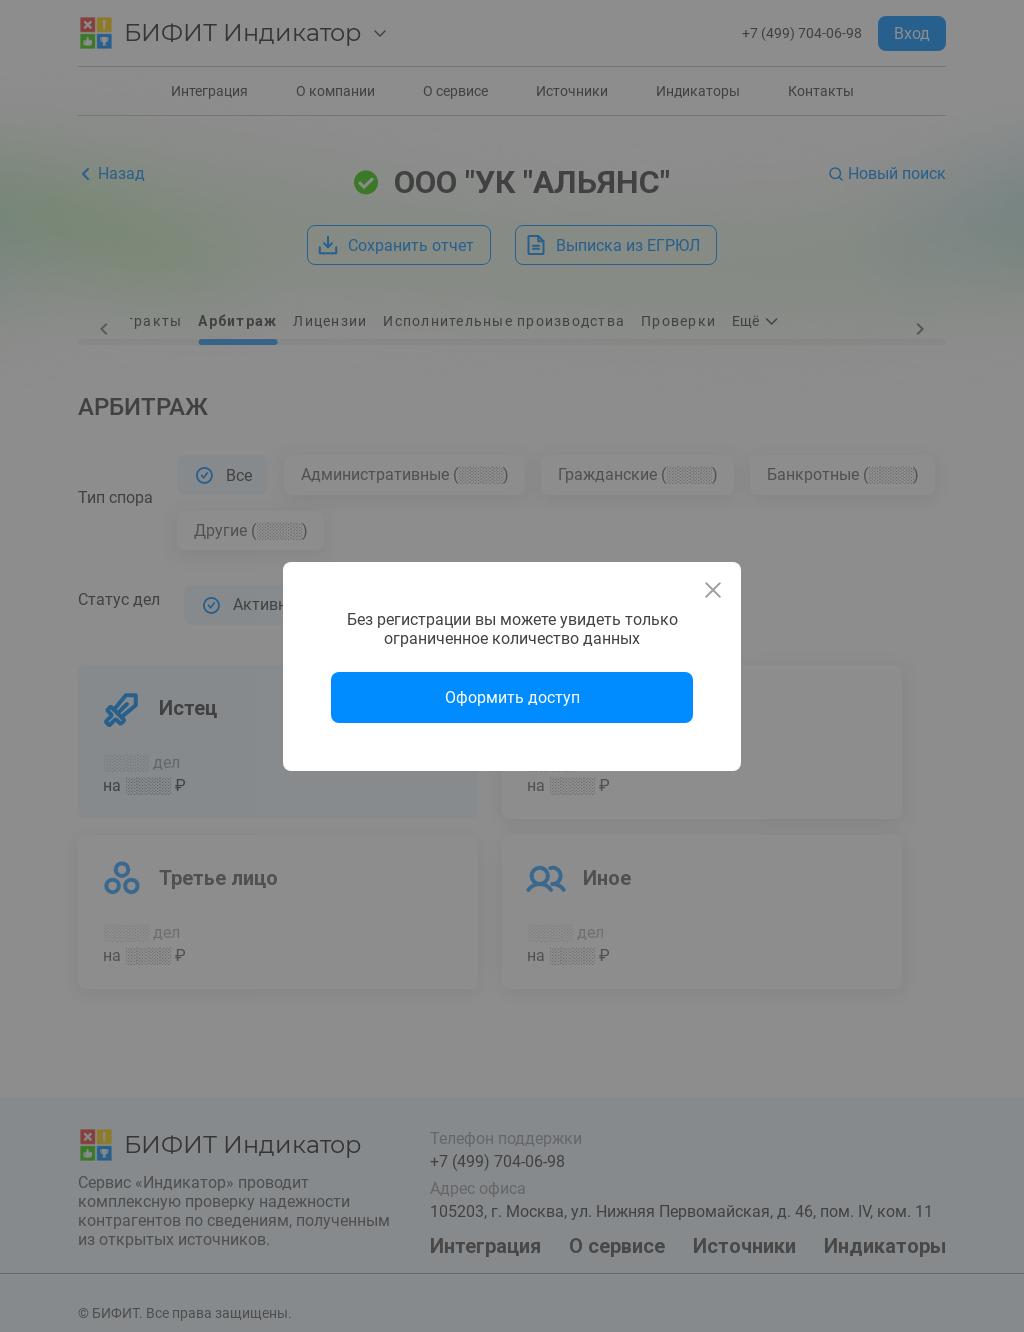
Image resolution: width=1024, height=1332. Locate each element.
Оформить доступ (512, 697)
